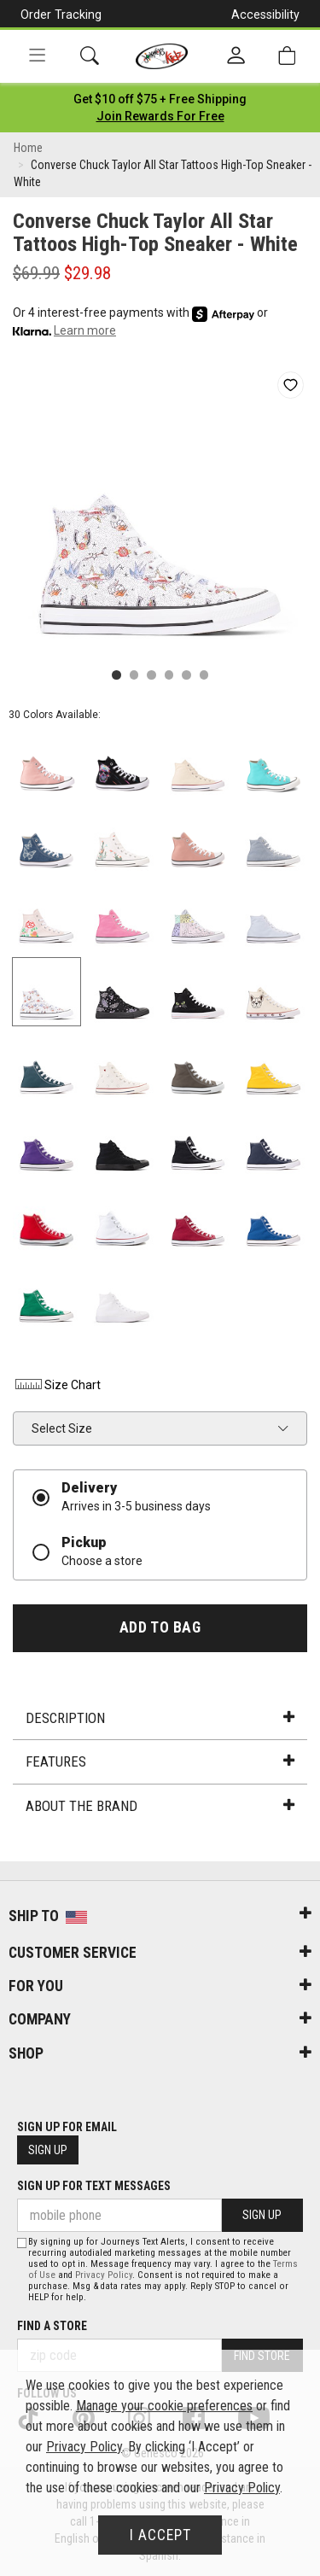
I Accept (160, 2535)
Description (160, 1718)
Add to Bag (160, 1627)
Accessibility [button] (265, 14)
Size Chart (57, 1385)
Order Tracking (61, 14)
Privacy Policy (103, 2275)
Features (160, 1761)
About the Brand (160, 1806)
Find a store (52, 2326)
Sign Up (47, 2150)
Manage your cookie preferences (164, 2406)
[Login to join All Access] (160, 99)
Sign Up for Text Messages (94, 2186)
